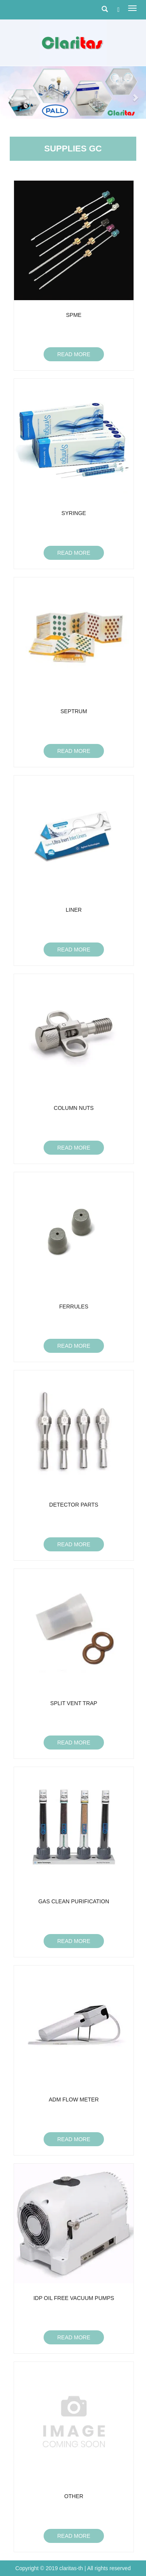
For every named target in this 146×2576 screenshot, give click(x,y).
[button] (11, 93)
